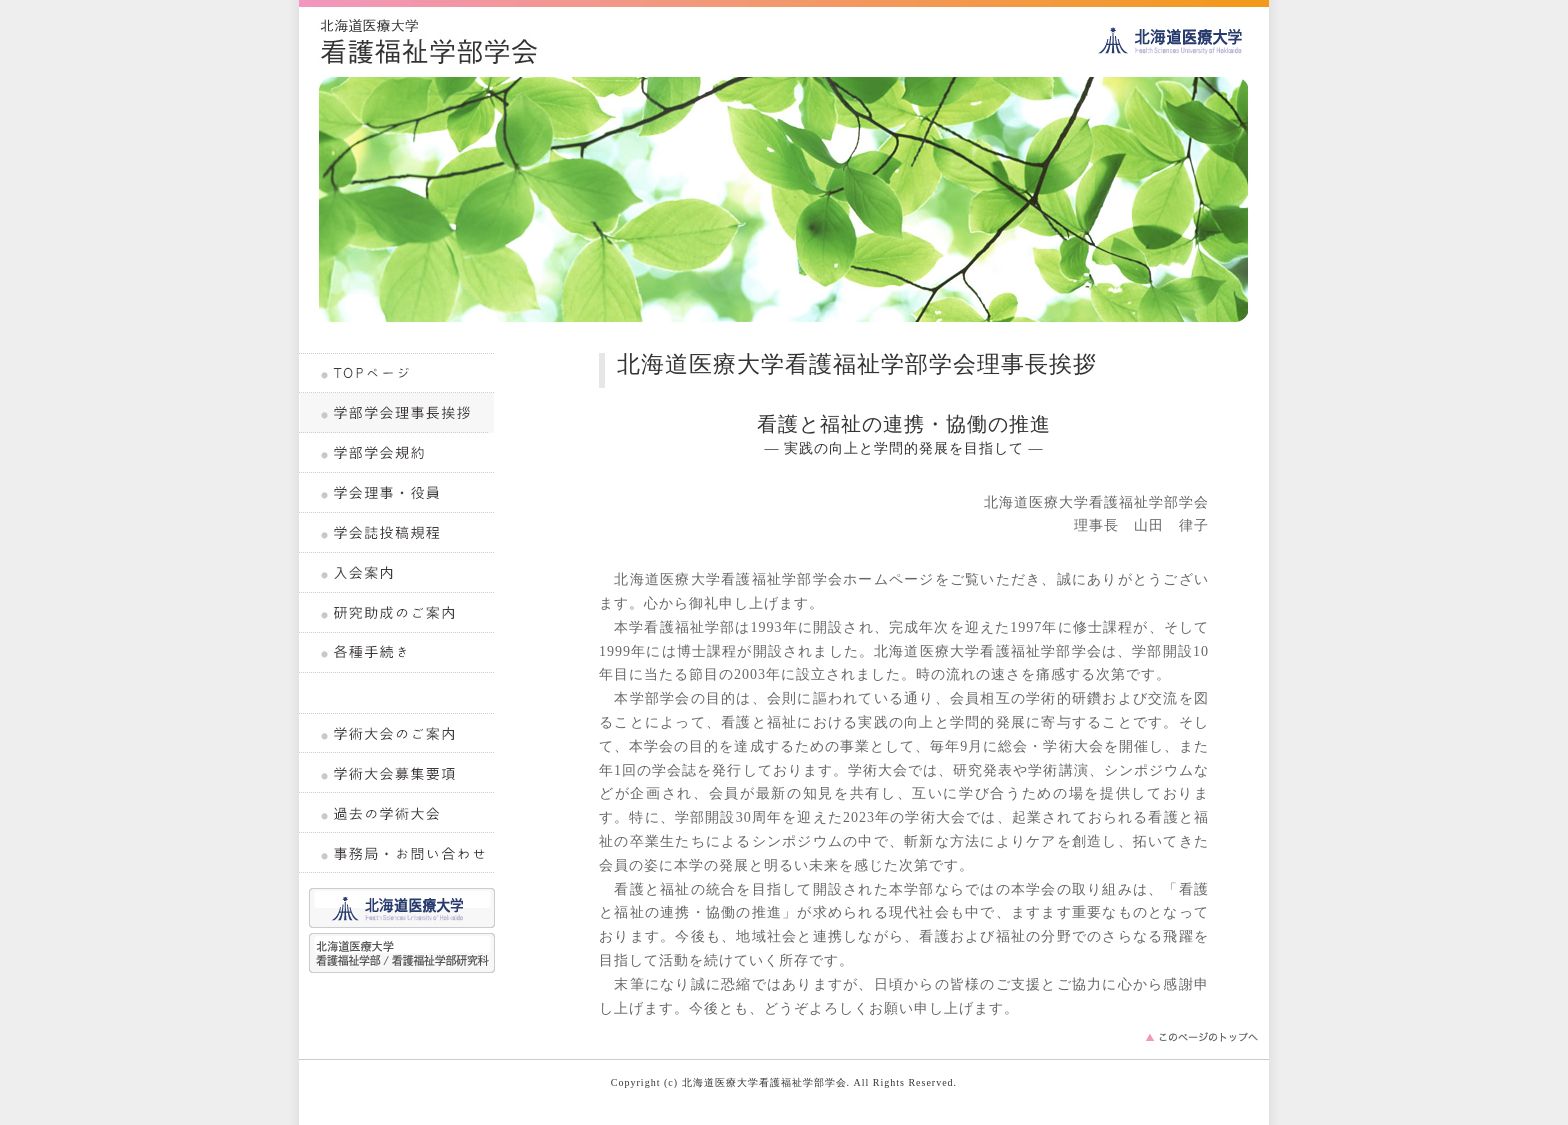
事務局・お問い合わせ (397, 853)
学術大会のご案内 (397, 733)
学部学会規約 (397, 453)
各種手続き (397, 653)
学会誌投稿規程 (397, 533)
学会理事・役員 (397, 493)
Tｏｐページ (397, 373)
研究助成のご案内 (397, 613)
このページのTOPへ (1201, 1042)
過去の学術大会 (397, 813)
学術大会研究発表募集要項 (397, 773)
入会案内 (397, 573)
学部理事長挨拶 (397, 413)
